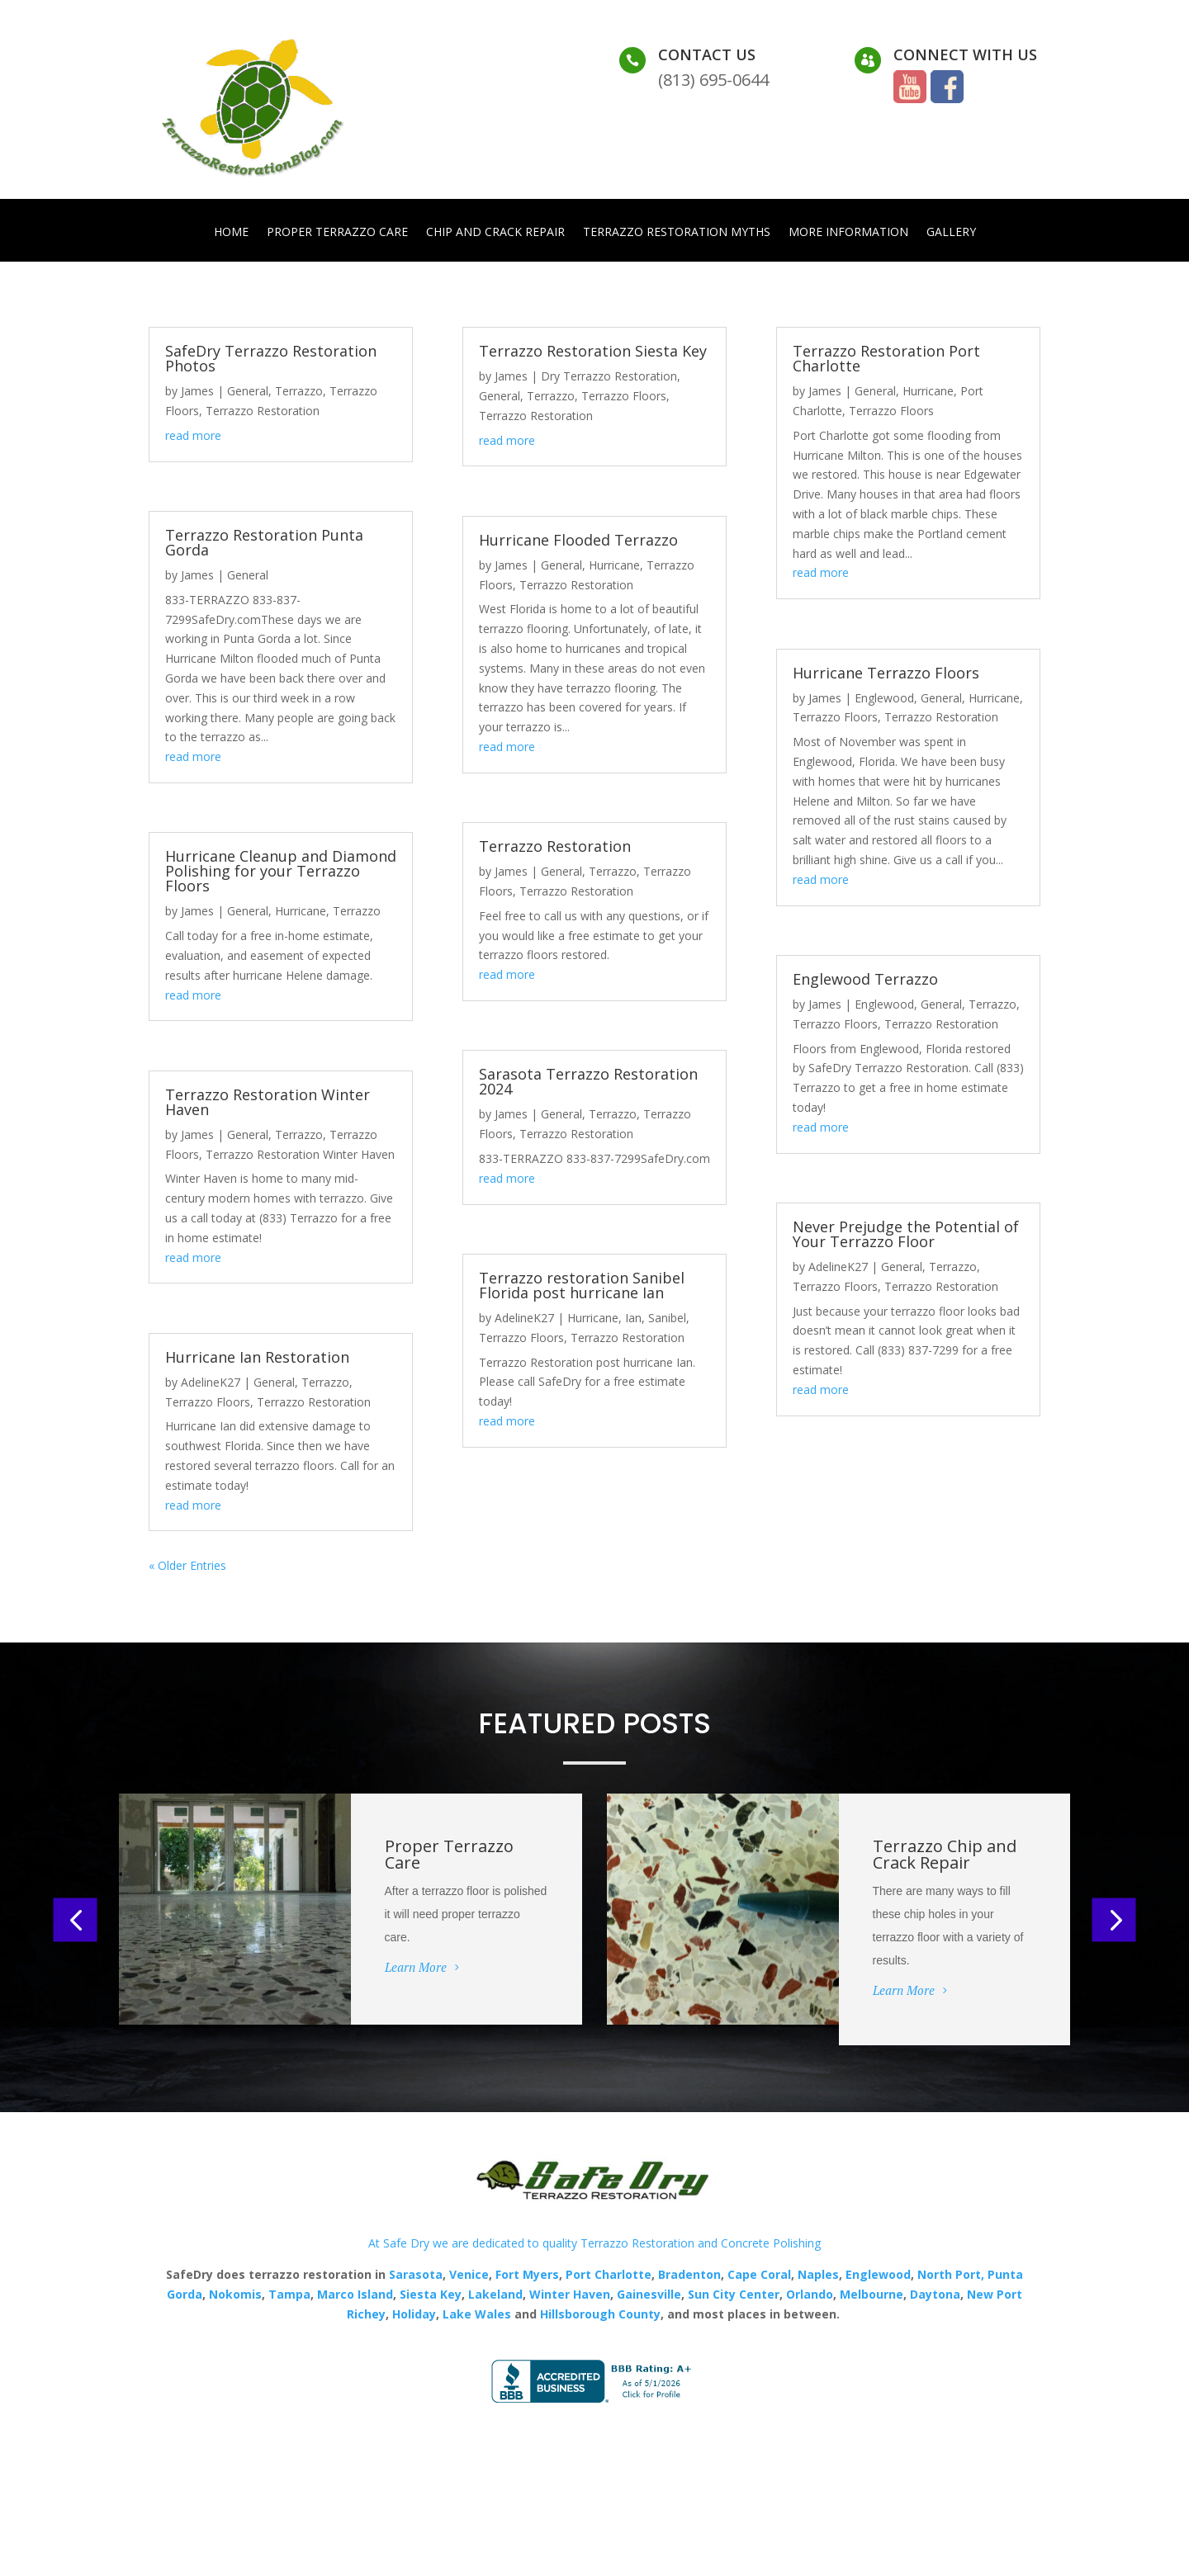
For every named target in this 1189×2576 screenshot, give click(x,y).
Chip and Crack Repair (495, 232)
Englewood (884, 699)
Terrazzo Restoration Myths (676, 232)
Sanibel (667, 1319)
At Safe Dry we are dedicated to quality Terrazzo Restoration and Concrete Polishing (594, 2244)
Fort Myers (525, 2276)
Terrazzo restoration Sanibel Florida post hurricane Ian (582, 1286)
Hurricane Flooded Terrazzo (578, 541)
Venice (469, 2276)
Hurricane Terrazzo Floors (886, 674)
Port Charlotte (608, 2276)
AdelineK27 (210, 1384)
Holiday (414, 2315)
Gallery (951, 232)
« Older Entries (187, 1567)
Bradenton (689, 2276)
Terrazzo (299, 392)
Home (231, 232)
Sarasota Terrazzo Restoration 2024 (588, 1083)
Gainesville (649, 2296)
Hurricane (300, 912)
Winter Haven (569, 2296)
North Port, (950, 2276)
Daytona (935, 2296)
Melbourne (871, 2296)
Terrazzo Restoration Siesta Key (593, 352)
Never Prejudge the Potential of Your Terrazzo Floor (906, 1235)
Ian (633, 1319)
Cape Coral (757, 2276)
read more (193, 437)
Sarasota (416, 2276)
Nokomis (235, 2296)
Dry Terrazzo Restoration (609, 377)
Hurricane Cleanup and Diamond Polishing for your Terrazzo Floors (280, 872)
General (247, 392)
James (197, 392)
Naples (818, 2276)
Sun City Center (732, 2296)
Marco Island (355, 2296)
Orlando (809, 2296)
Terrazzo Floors (207, 1403)
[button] (75, 1921)
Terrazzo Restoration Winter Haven (267, 1103)
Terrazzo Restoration (263, 412)
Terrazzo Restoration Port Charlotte (886, 360)
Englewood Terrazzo (865, 980)
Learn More (416, 1968)
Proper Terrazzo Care (337, 232)
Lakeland (494, 2296)
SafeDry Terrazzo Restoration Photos (271, 360)
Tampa (289, 2296)
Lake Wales (477, 2315)
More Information (848, 232)
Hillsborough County (600, 2315)
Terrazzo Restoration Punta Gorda (264, 544)
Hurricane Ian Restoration (257, 1358)
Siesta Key (431, 2296)
